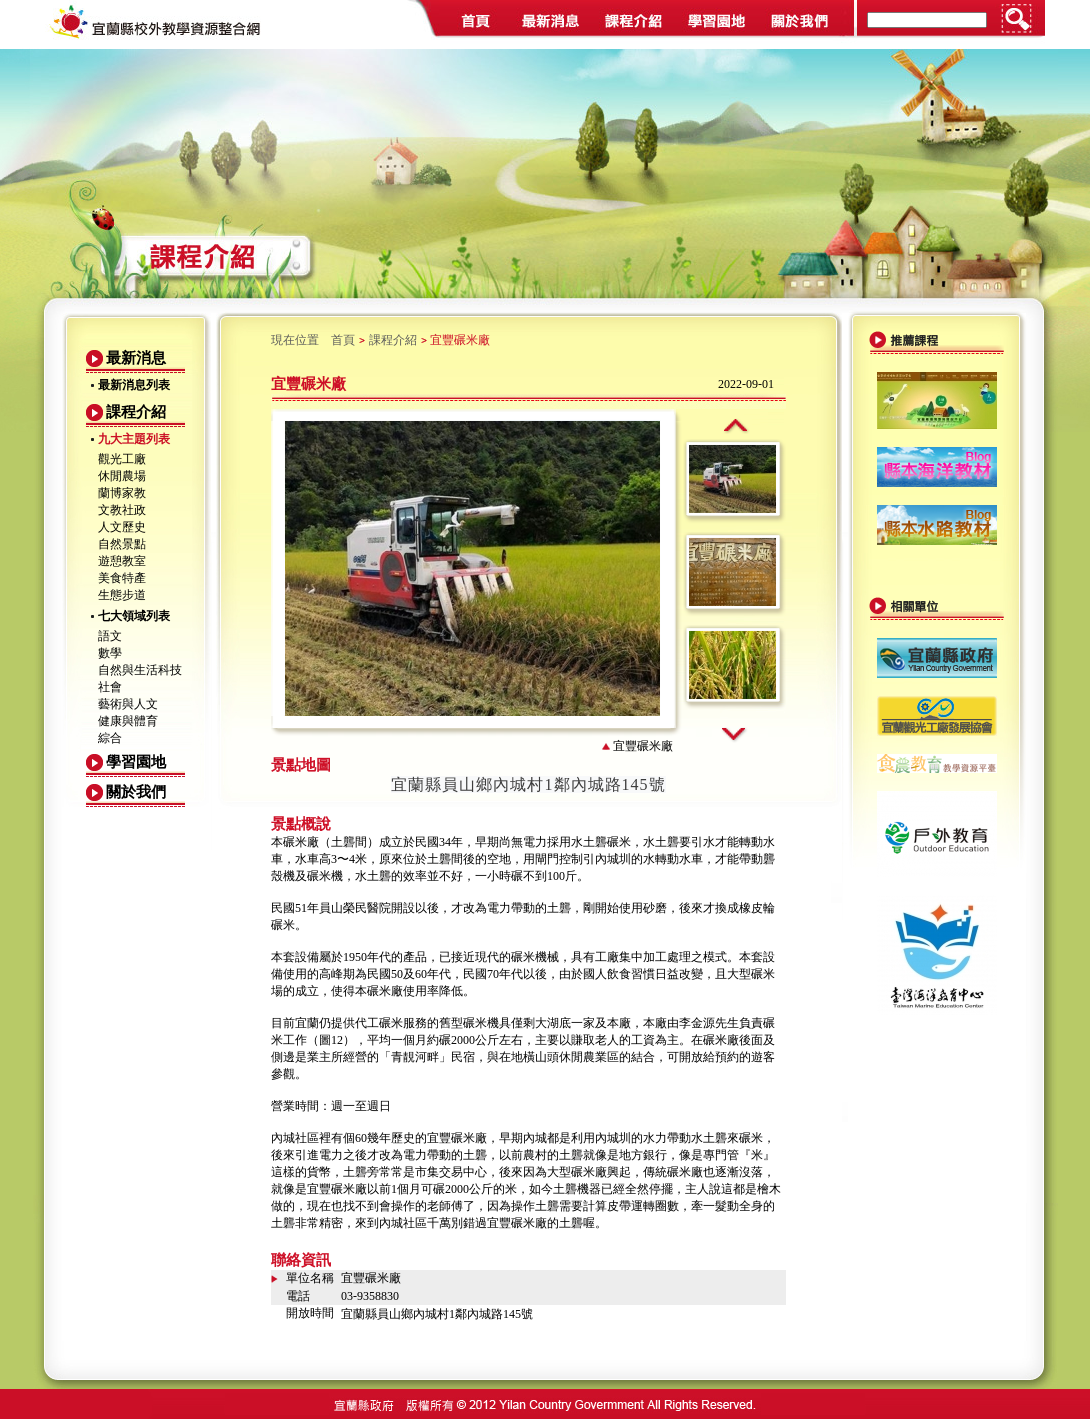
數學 (110, 653)
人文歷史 (122, 527)
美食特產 (122, 578)
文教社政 (122, 510)
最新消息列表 (134, 385)
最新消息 (136, 358)
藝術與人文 (128, 704)
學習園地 (136, 762)
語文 (110, 636)
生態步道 (122, 595)
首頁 (343, 340)
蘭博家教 (122, 493)
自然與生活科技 (140, 670)
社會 (110, 687)
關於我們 (136, 792)
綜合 (110, 738)
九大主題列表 (134, 439)
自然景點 (122, 544)
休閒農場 (122, 476)
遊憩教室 (122, 561)
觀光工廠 (122, 459)
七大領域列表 (134, 616)
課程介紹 (136, 412)
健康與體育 (128, 721)
